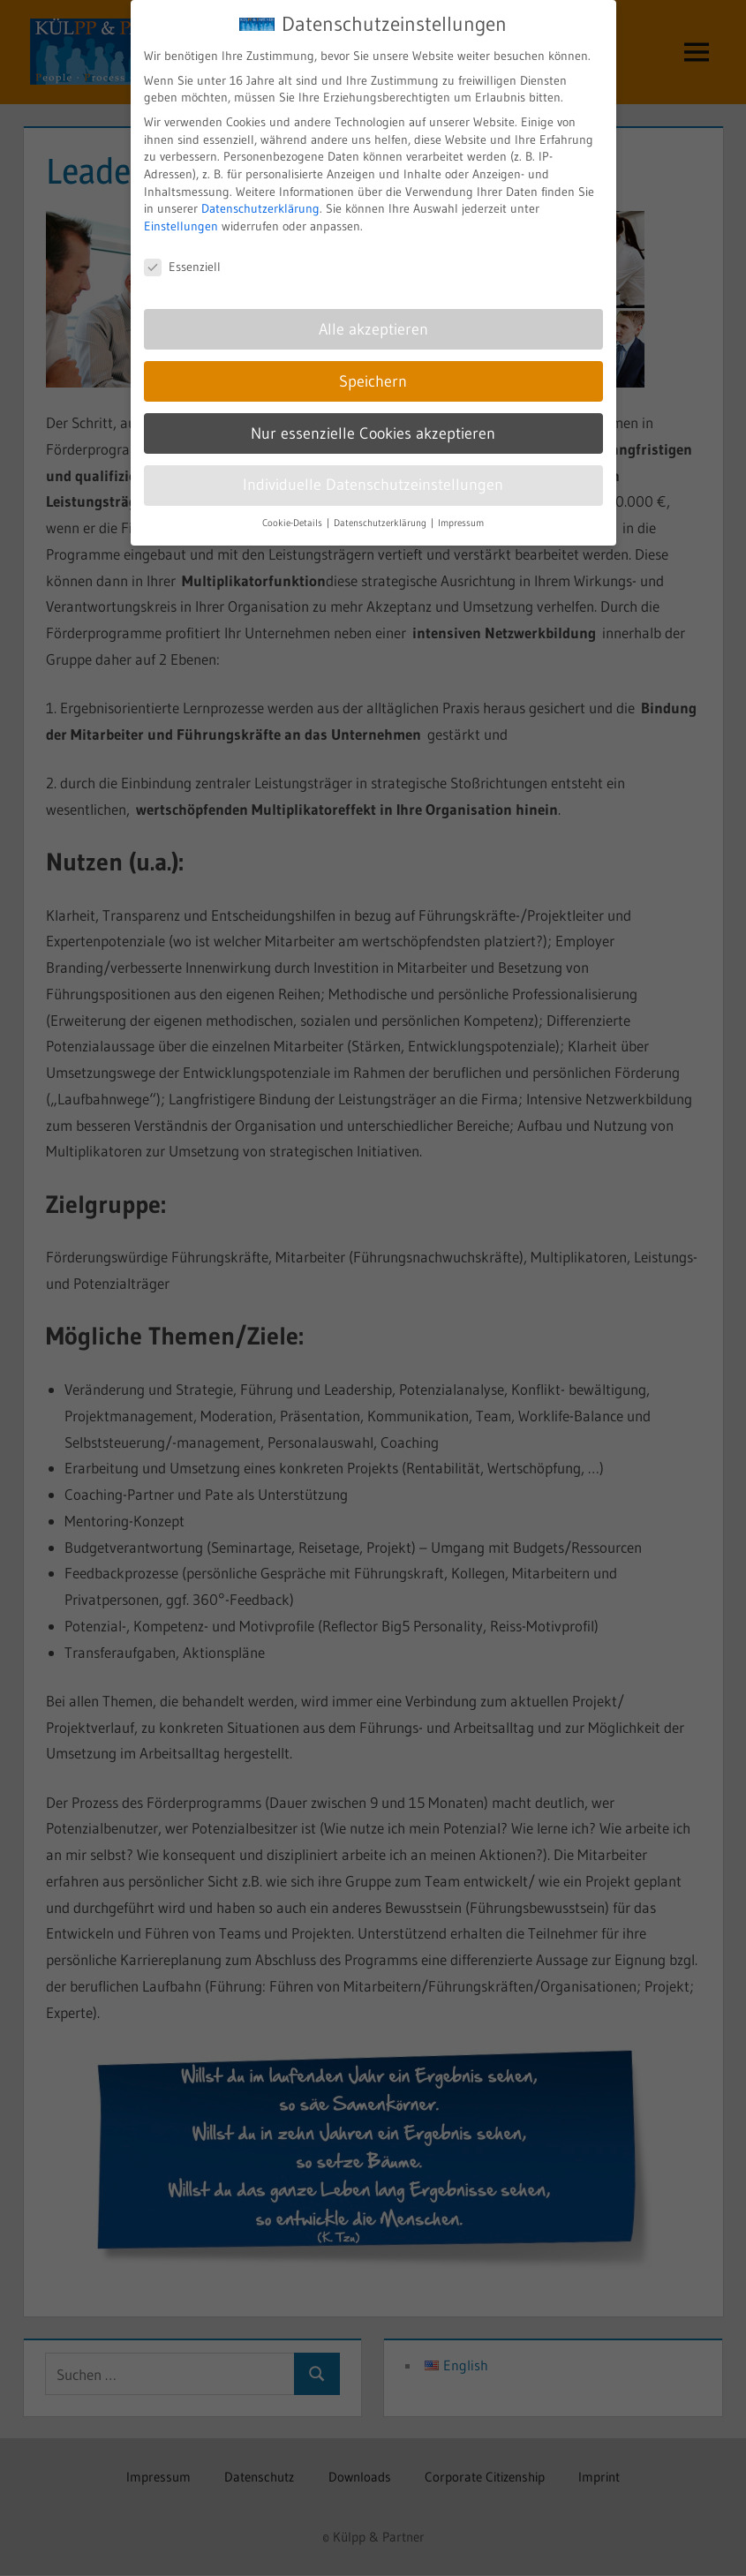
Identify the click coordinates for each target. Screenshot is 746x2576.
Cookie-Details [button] (293, 507)
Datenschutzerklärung (260, 192)
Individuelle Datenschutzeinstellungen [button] (373, 469)
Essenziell (182, 251)
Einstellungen (181, 210)
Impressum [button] (461, 507)
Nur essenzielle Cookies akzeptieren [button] (373, 417)
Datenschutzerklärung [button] (381, 507)
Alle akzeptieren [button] (373, 313)
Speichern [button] (373, 365)
